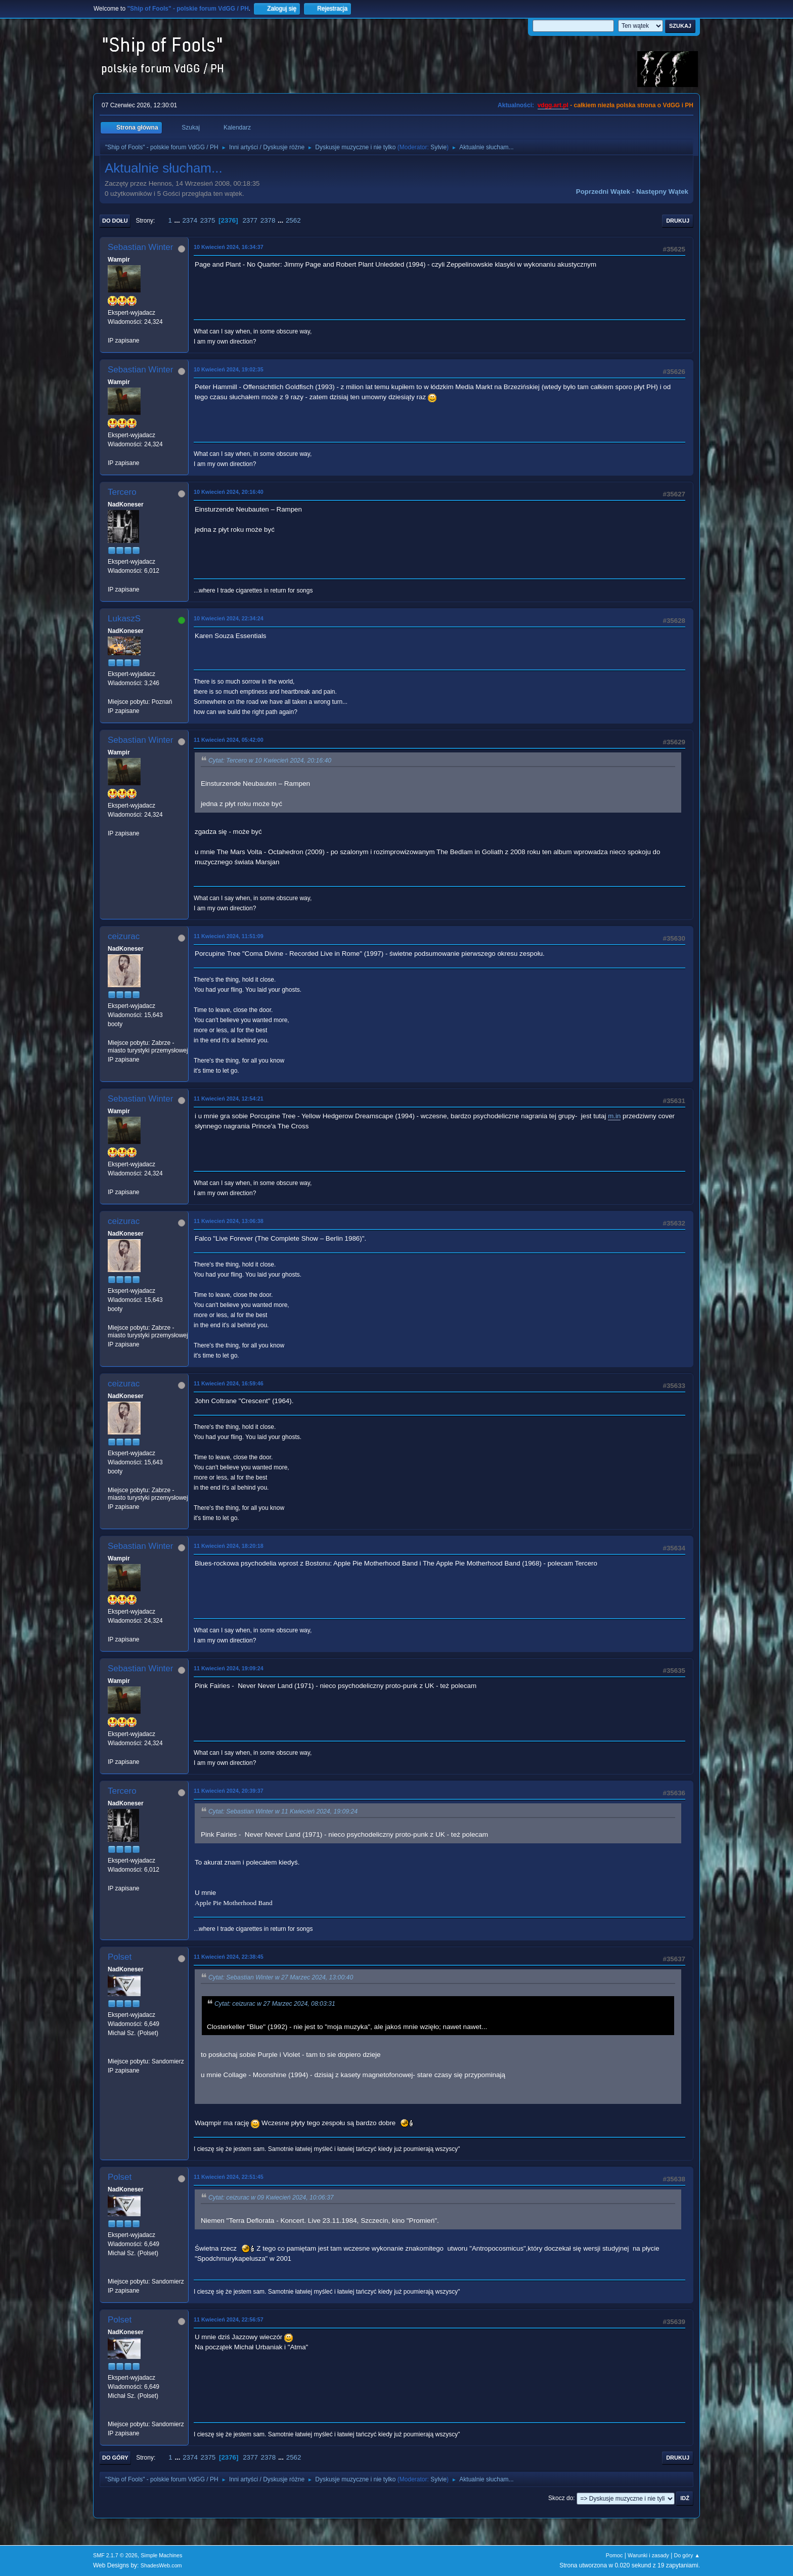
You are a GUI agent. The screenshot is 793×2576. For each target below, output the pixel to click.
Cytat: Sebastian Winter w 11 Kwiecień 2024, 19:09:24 (283, 1811)
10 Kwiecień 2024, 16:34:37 (228, 247)
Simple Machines (161, 2555)
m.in (614, 1116)
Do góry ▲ (687, 2555)
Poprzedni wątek (603, 191)
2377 (249, 220)
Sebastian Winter (140, 247)
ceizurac (124, 936)
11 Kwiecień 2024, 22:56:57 (228, 2319)
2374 (189, 220)
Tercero (122, 492)
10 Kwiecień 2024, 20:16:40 (228, 492)
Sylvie (438, 147)
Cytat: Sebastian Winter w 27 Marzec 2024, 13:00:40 (280, 1977)
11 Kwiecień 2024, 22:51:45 (228, 2177)
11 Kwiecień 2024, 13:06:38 (228, 1221)
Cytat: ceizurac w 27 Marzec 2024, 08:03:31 (274, 2003)
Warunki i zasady (648, 2555)
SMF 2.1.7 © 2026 (115, 2555)
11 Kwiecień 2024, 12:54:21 (228, 1098)
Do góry (115, 2458)
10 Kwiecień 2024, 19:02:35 (228, 369)
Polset (119, 1957)
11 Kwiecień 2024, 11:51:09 (228, 936)
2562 (293, 220)
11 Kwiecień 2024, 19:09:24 (228, 1668)
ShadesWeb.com (161, 2565)
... (178, 220)
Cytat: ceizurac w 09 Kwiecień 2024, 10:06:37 (271, 2197)
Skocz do (560, 2498)
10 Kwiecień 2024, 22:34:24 (228, 618)
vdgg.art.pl (553, 105)
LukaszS (124, 618)
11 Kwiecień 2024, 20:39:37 (228, 1791)
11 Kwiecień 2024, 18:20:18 (228, 1546)
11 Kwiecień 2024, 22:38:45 (228, 1957)
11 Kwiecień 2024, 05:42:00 (228, 740)
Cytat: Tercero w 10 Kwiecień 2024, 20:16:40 (269, 760)
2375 (207, 220)
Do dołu (115, 221)
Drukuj (677, 221)
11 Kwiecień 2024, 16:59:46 (228, 1383)
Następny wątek (662, 191)
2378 (268, 220)
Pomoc (614, 2555)
